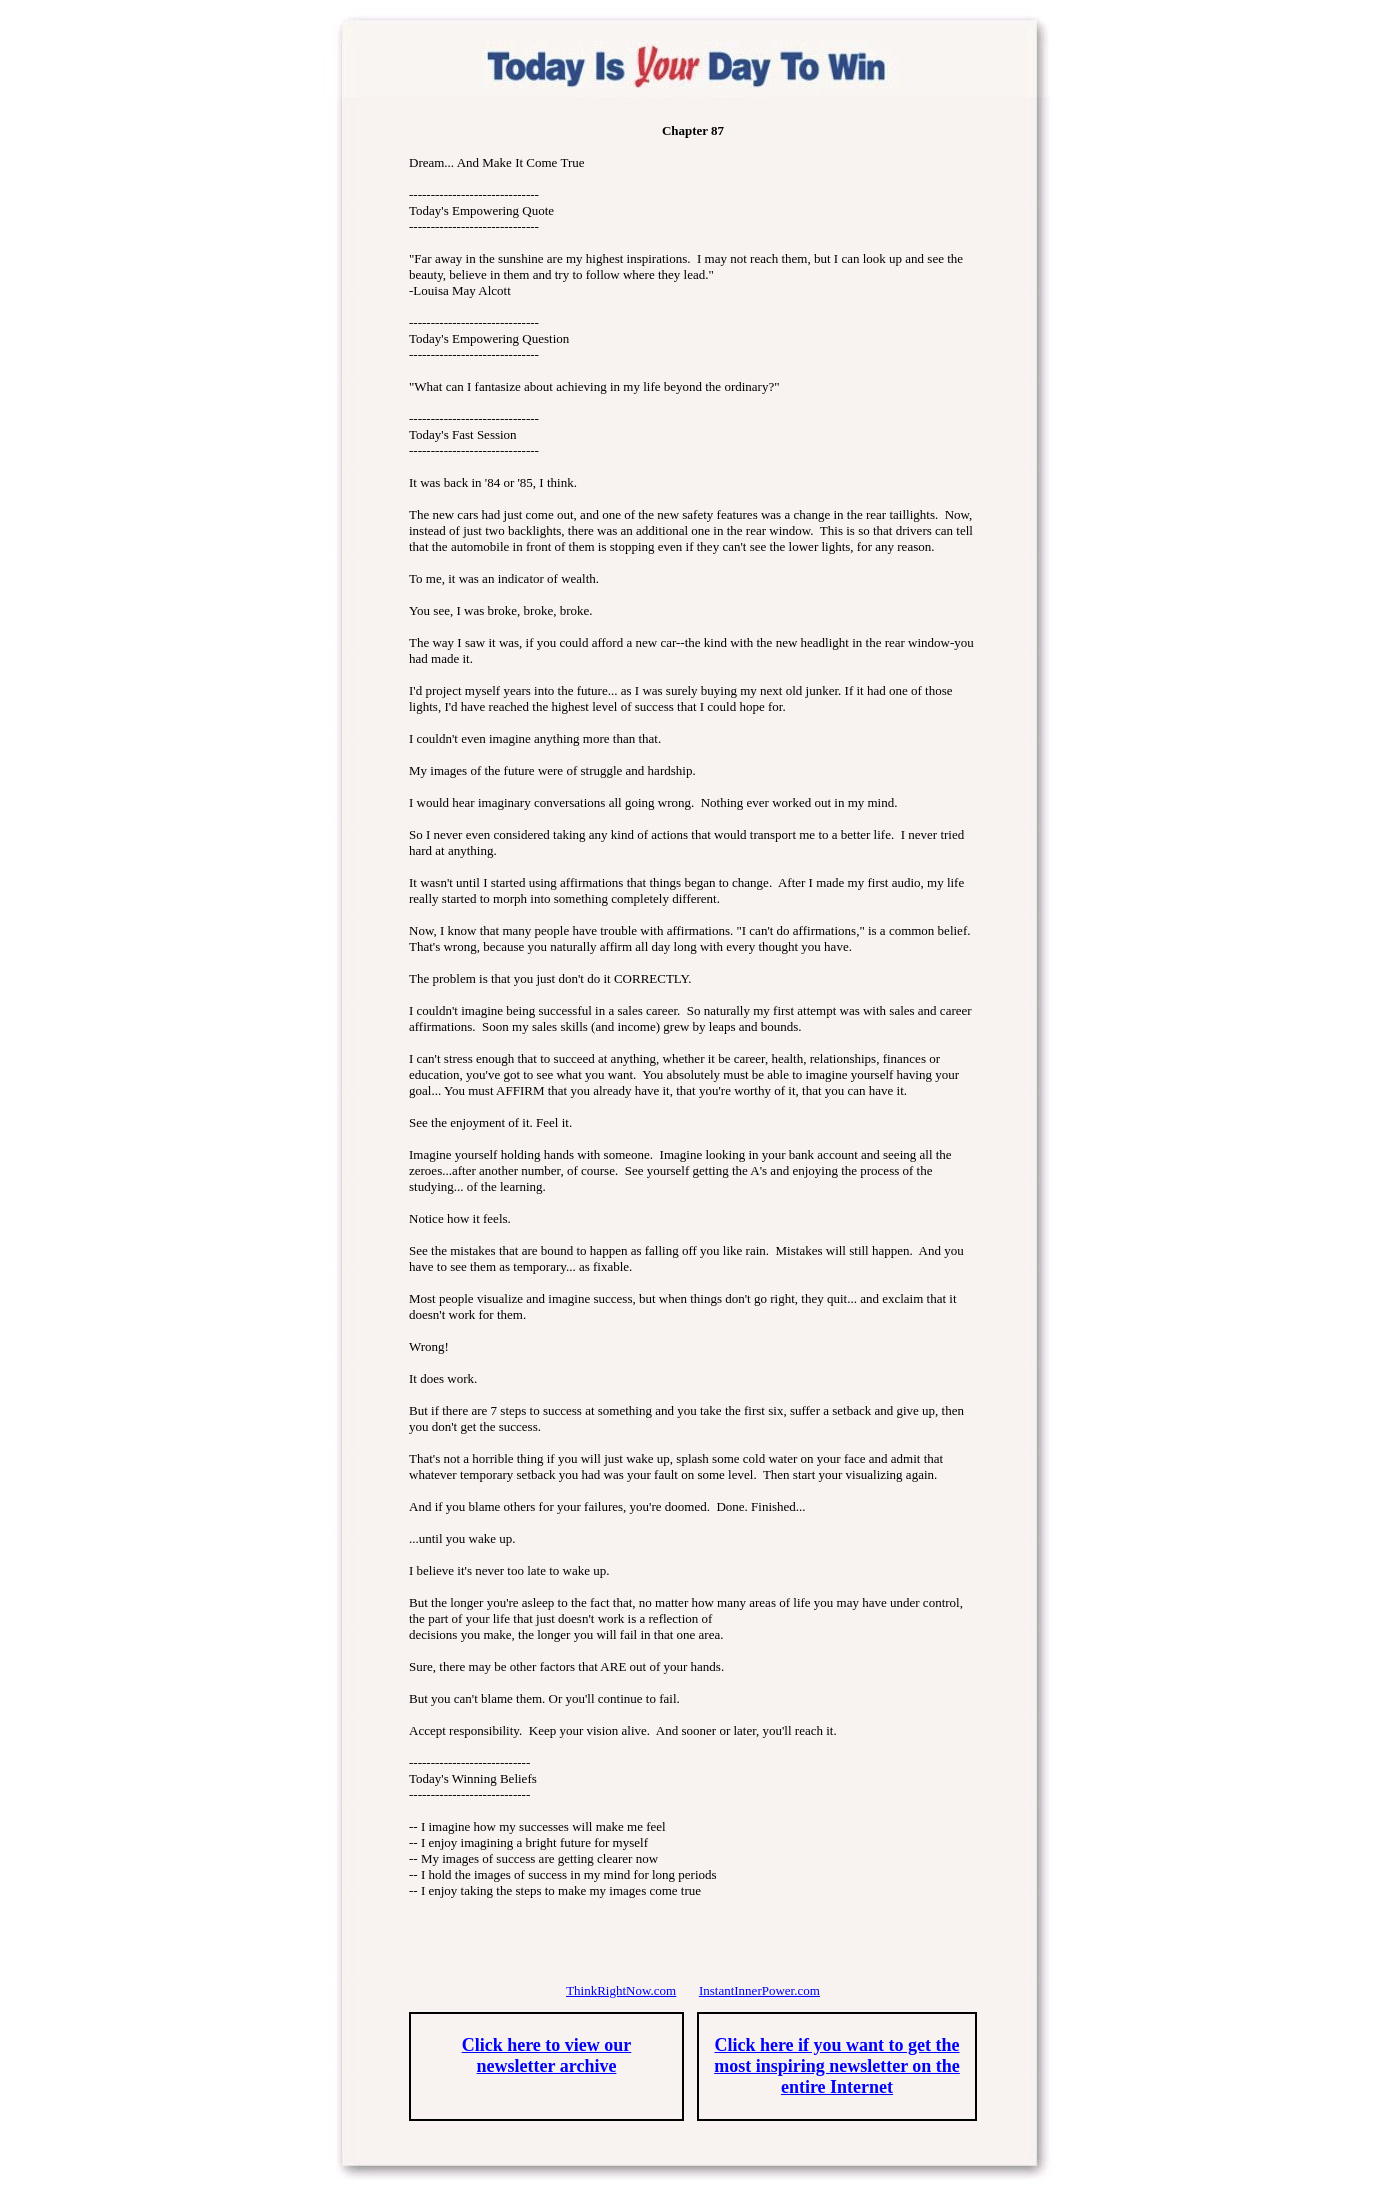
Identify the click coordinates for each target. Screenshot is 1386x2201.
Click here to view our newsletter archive (547, 2055)
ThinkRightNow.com (621, 1990)
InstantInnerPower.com (759, 1990)
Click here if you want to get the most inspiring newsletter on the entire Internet (837, 2066)
